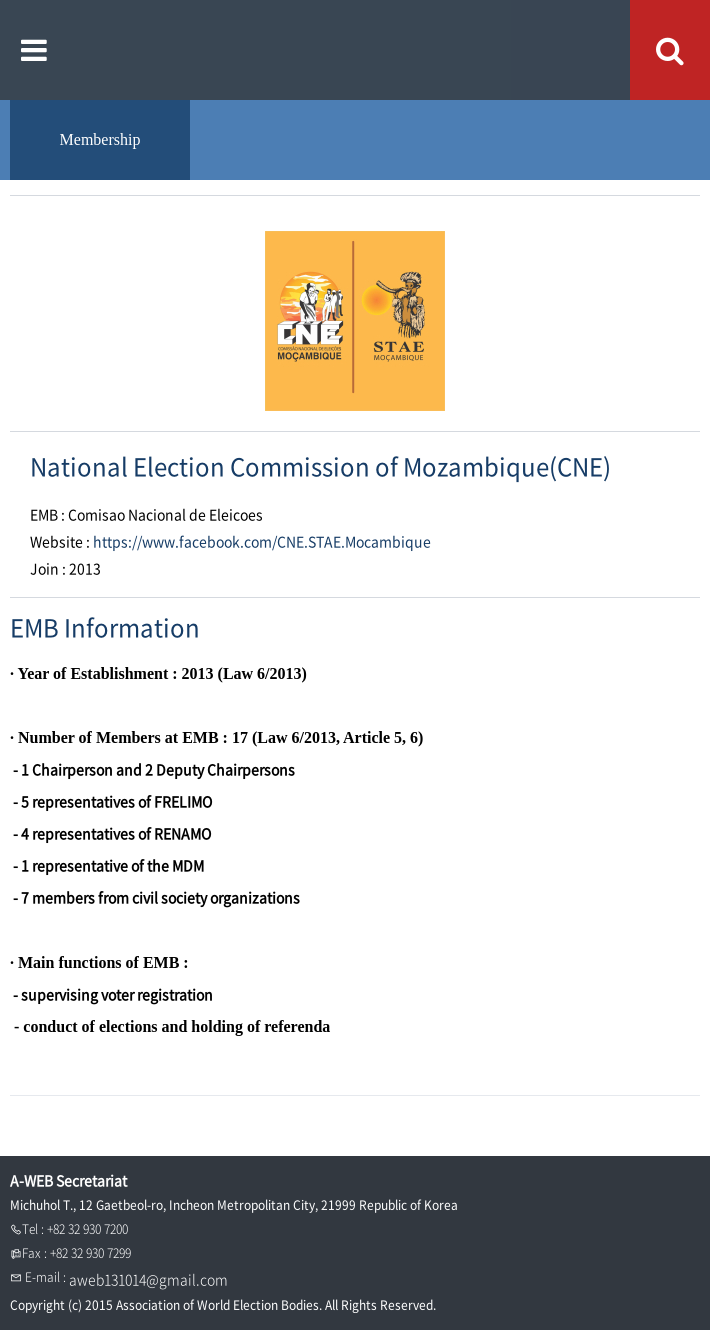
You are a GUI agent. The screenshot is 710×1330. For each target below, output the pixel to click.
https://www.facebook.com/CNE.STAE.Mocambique (262, 541)
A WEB (355, 50)
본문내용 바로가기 (0, 0)
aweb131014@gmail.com (148, 1279)
